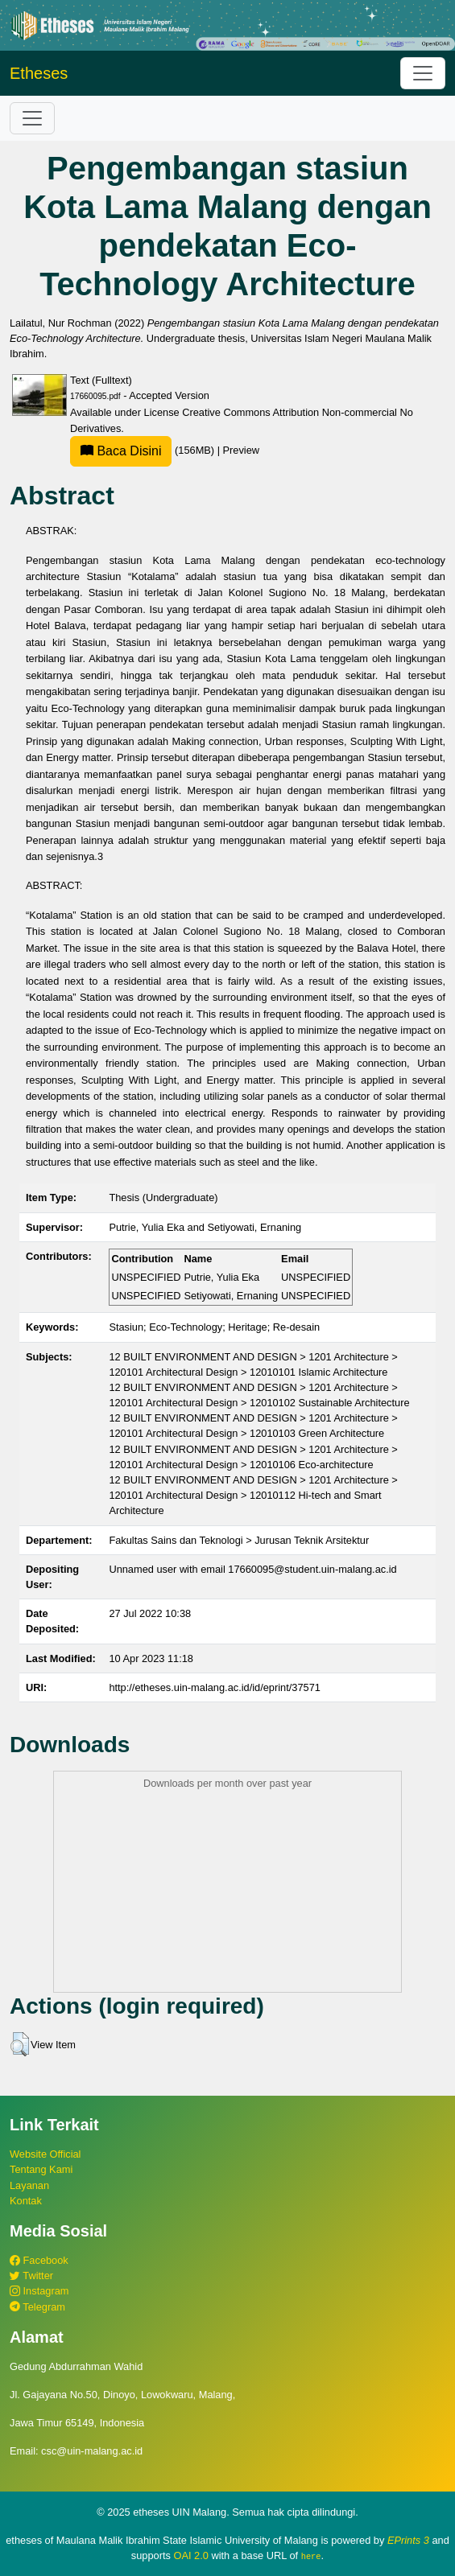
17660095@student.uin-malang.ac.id (312, 1569)
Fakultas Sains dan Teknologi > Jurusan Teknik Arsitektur (239, 1540)
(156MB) (143, 450)
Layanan (29, 2185)
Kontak (26, 2201)
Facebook (39, 2260)
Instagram (39, 2291)
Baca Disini (121, 451)
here (311, 2556)
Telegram (37, 2307)
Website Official (45, 2154)
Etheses (39, 73)
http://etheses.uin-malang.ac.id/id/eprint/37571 (215, 1687)
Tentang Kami (41, 2169)
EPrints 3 (408, 2540)
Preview (241, 450)
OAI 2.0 (190, 2555)
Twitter (31, 2275)
